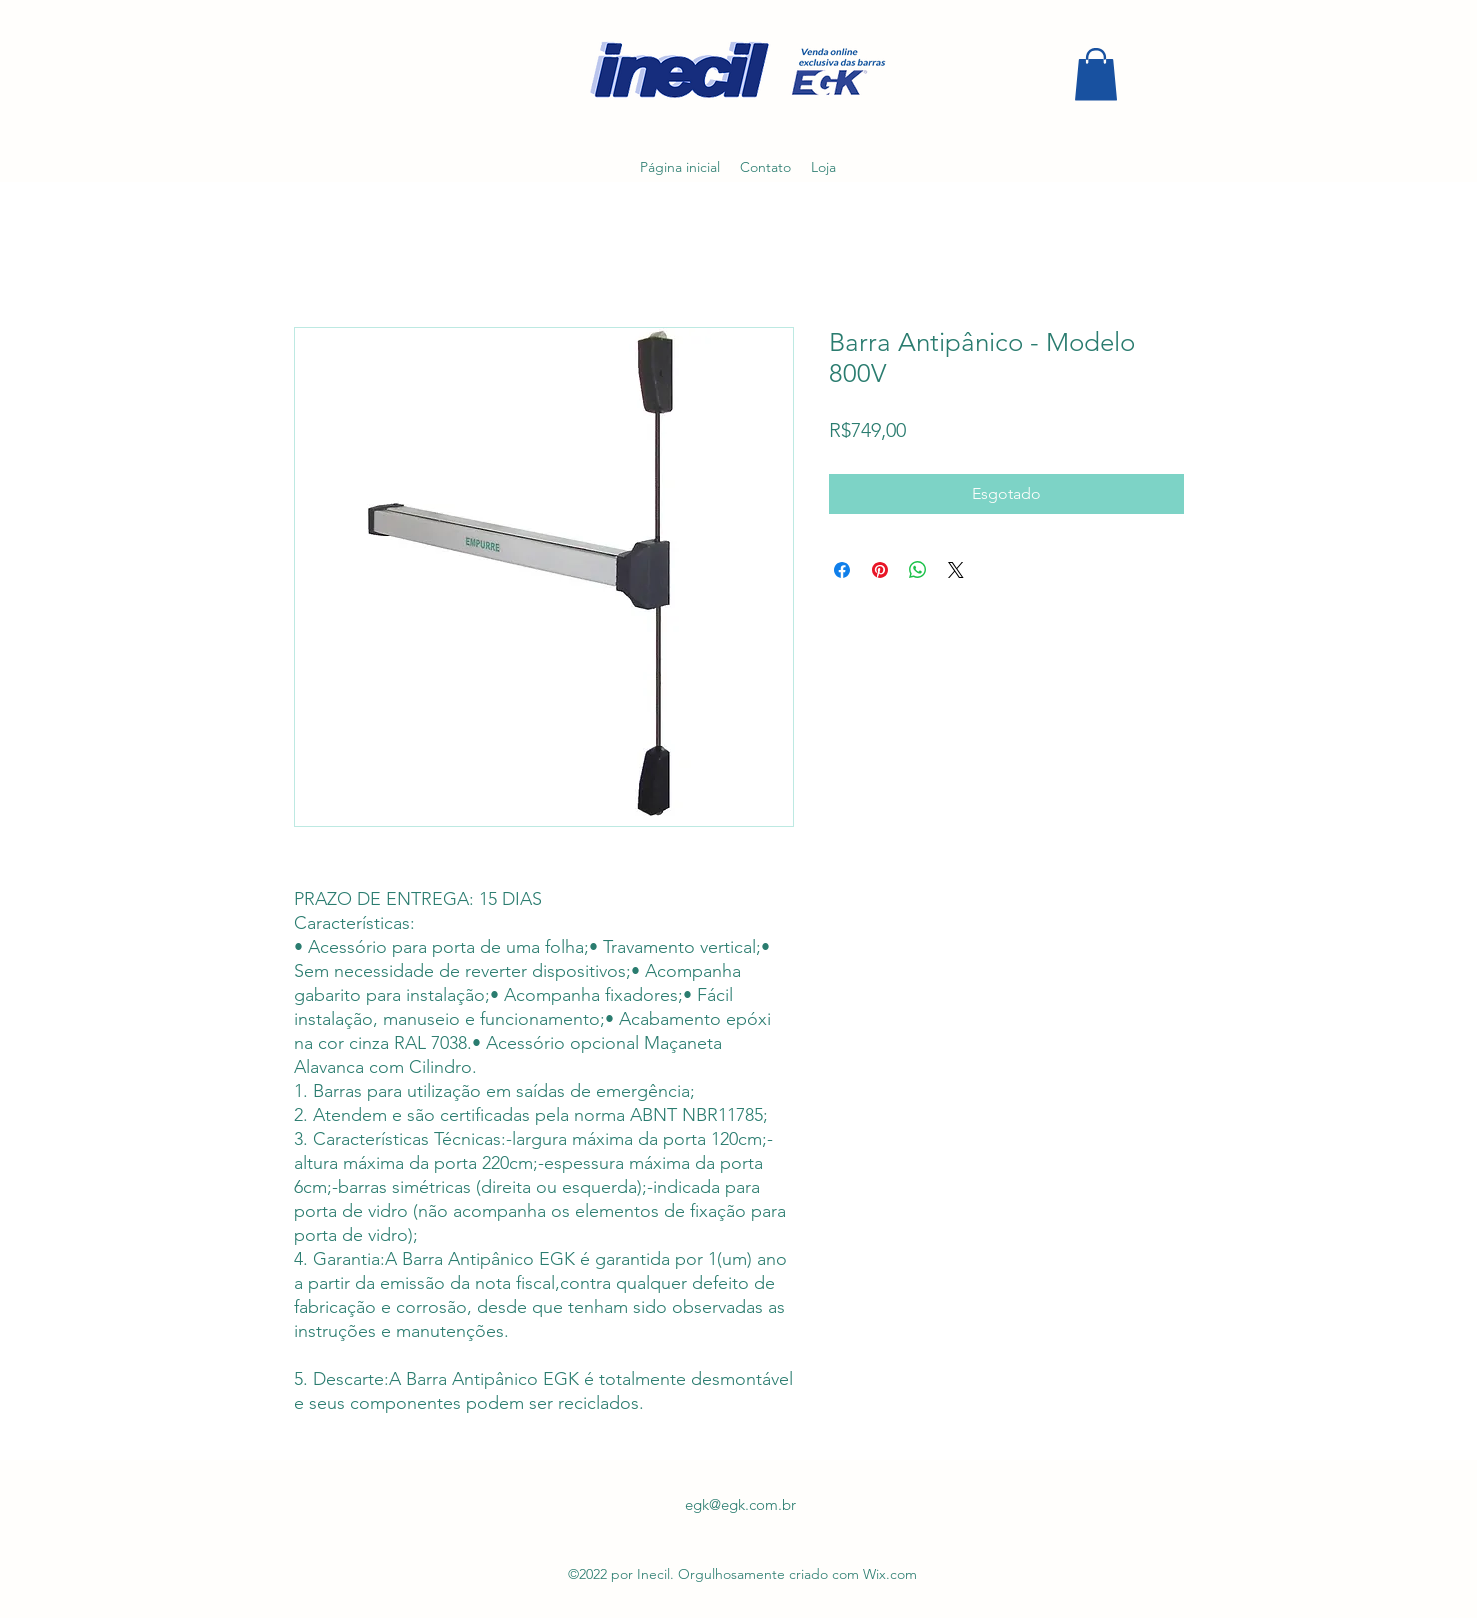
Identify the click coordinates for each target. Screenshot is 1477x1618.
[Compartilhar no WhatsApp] (918, 570)
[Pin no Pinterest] (880, 570)
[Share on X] (956, 570)
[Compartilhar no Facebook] (842, 570)
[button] (1096, 74)
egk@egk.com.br (740, 1504)
